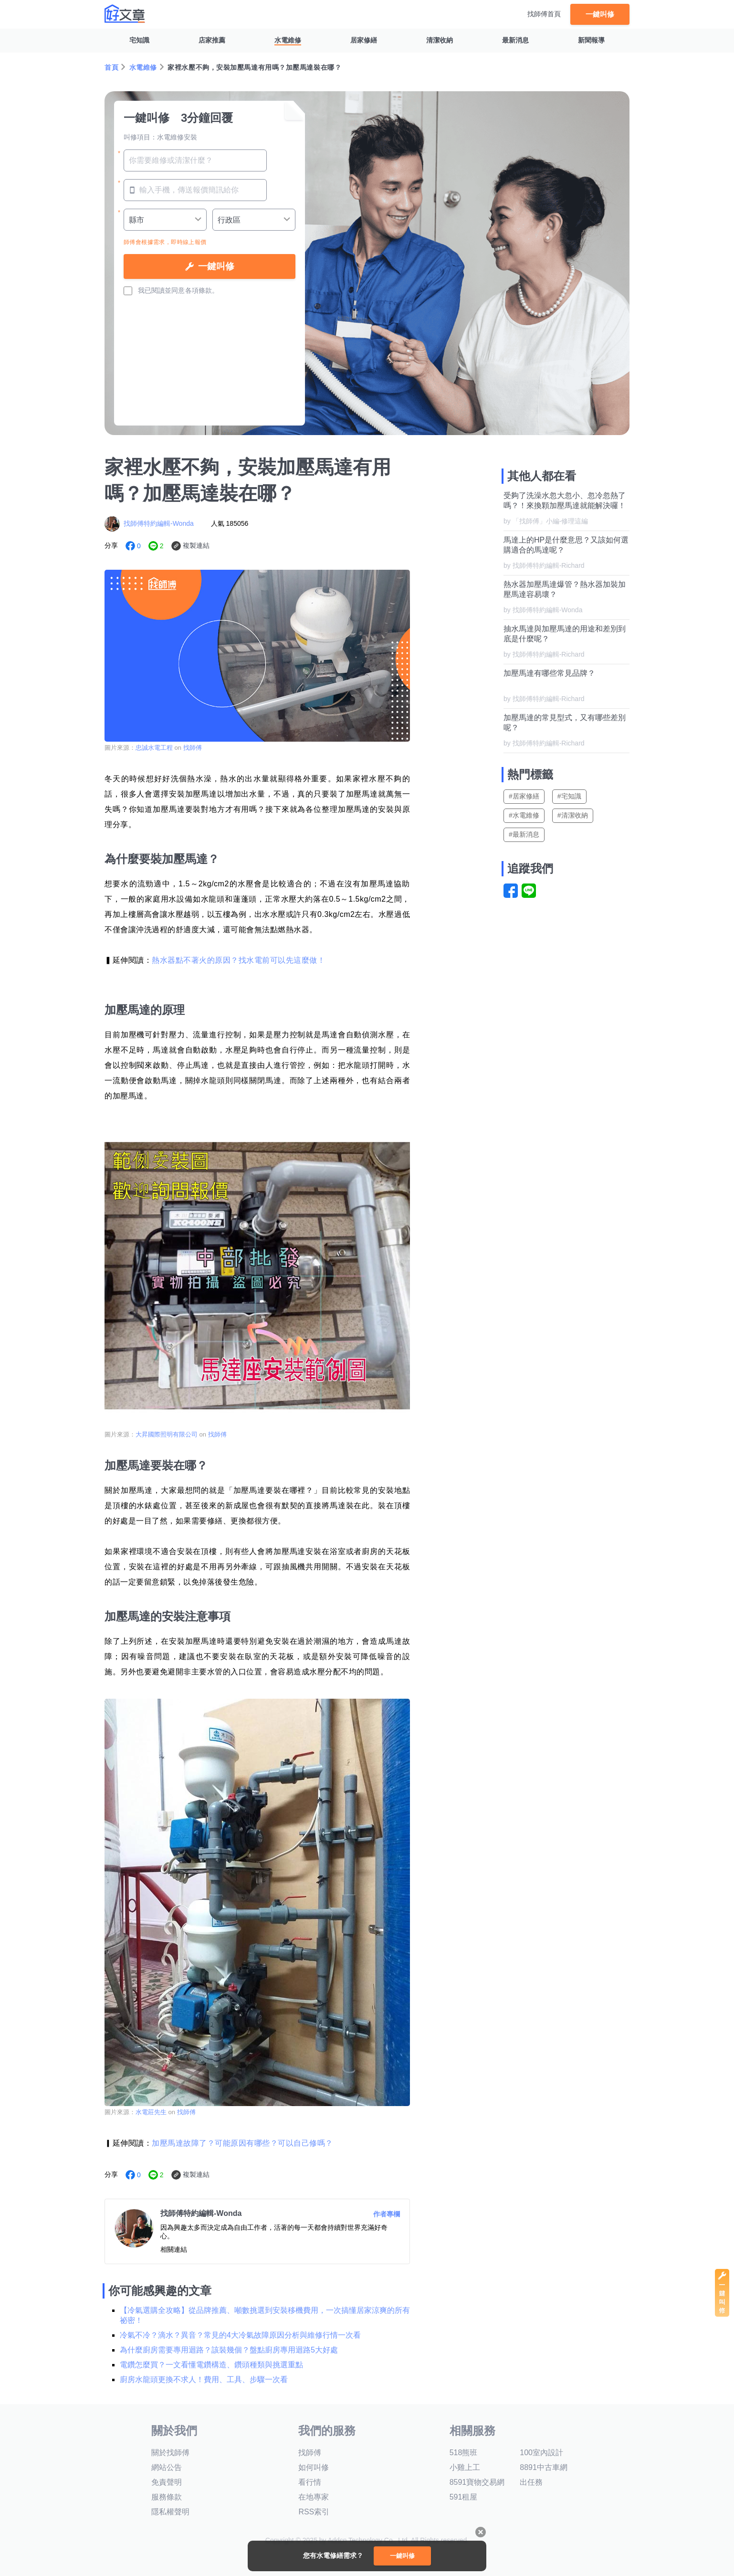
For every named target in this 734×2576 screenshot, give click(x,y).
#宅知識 (569, 796)
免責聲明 (166, 2482)
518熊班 (464, 2452)
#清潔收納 (572, 815)
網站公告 (166, 2467)
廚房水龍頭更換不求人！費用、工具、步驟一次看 (204, 2379)
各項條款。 (202, 290)
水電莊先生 (151, 2112)
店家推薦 (212, 40)
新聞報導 (591, 40)
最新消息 (515, 40)
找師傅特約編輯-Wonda (159, 523)
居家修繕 (363, 40)
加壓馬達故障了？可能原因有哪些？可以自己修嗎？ (242, 2143)
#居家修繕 (524, 796)
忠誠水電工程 (154, 747)
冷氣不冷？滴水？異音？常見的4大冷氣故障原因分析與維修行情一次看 (240, 2335)
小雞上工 (465, 2467)
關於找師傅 (170, 2452)
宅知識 (139, 40)
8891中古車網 (543, 2467)
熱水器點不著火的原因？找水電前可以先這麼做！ (238, 960)
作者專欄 (386, 2214)
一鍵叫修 (600, 14)
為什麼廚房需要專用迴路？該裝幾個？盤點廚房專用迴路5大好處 (229, 2350)
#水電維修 (524, 815)
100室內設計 (541, 2452)
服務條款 (166, 2497)
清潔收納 (439, 40)
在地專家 (313, 2497)
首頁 (111, 67)
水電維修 (287, 40)
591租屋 (464, 2497)
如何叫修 (313, 2467)
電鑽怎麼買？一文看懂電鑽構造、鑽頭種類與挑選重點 (211, 2365)
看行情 (309, 2482)
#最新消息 (524, 834)
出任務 (531, 2482)
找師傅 (192, 747)
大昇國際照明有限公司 (167, 1434)
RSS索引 (313, 2512)
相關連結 (173, 2249)
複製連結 (196, 545)
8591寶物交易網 (477, 2482)
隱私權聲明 (170, 2512)
